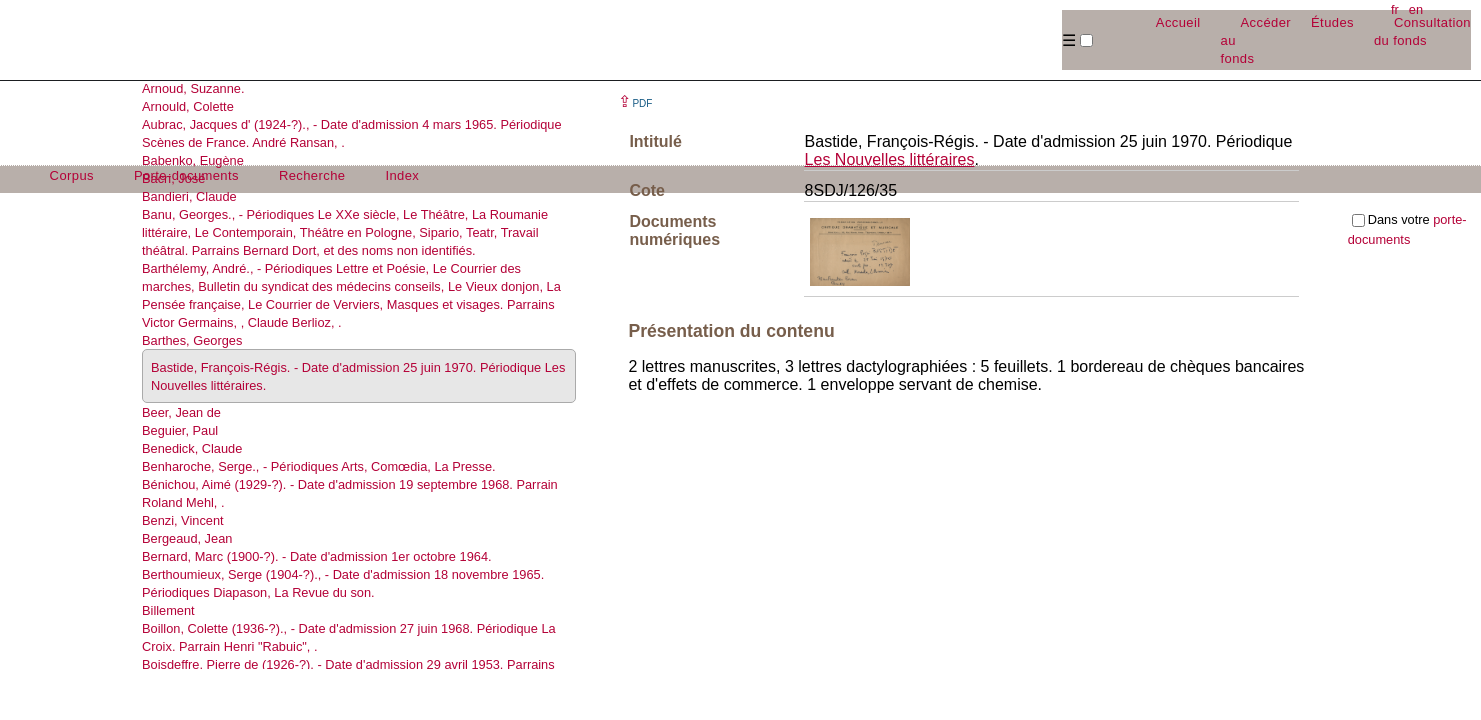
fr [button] (1395, 9)
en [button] (1416, 9)
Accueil (1178, 22)
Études (1332, 22)
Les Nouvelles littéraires (890, 159)
